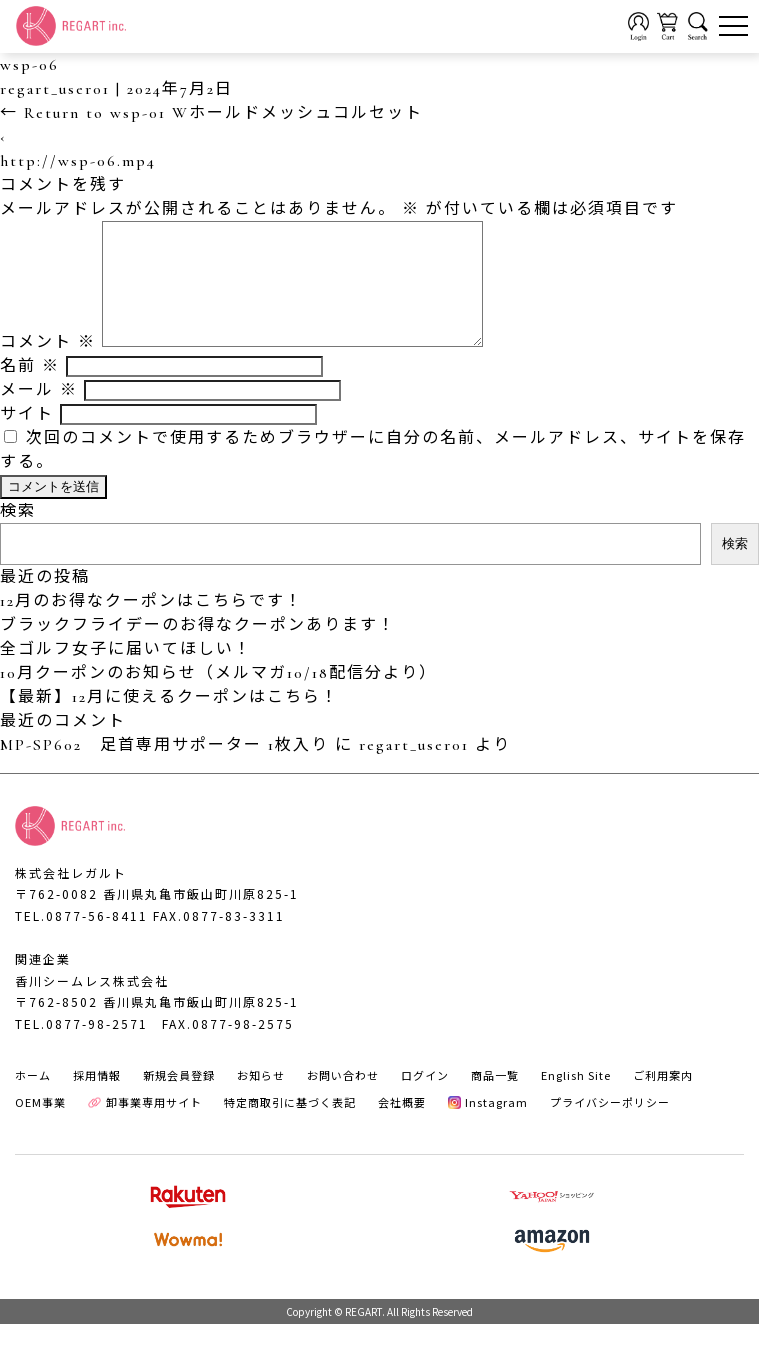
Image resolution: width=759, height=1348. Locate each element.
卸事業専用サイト (145, 1126)
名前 (30, 390)
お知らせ (261, 1099)
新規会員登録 (179, 1099)
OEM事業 (40, 1126)
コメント (48, 366)
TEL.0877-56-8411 (81, 939)
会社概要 (402, 1126)
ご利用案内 (663, 1099)
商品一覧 (495, 1099)
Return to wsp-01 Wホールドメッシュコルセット (211, 113)
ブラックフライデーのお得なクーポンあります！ (198, 649)
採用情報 (97, 1099)
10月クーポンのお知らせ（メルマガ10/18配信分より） (218, 697)
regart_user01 (55, 89)
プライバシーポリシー (610, 1126)
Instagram (488, 1126)
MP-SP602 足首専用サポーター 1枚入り (164, 769)
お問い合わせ (343, 1099)
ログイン (425, 1099)
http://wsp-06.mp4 (78, 161)
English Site (576, 1099)
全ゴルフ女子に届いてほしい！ (126, 673)
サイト (27, 438)
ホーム (33, 1099)
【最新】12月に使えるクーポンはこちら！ (169, 721)
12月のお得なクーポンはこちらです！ (151, 625)
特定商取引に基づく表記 (290, 1126)
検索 (18, 535)
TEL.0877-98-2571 (81, 1047)
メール (39, 414)
